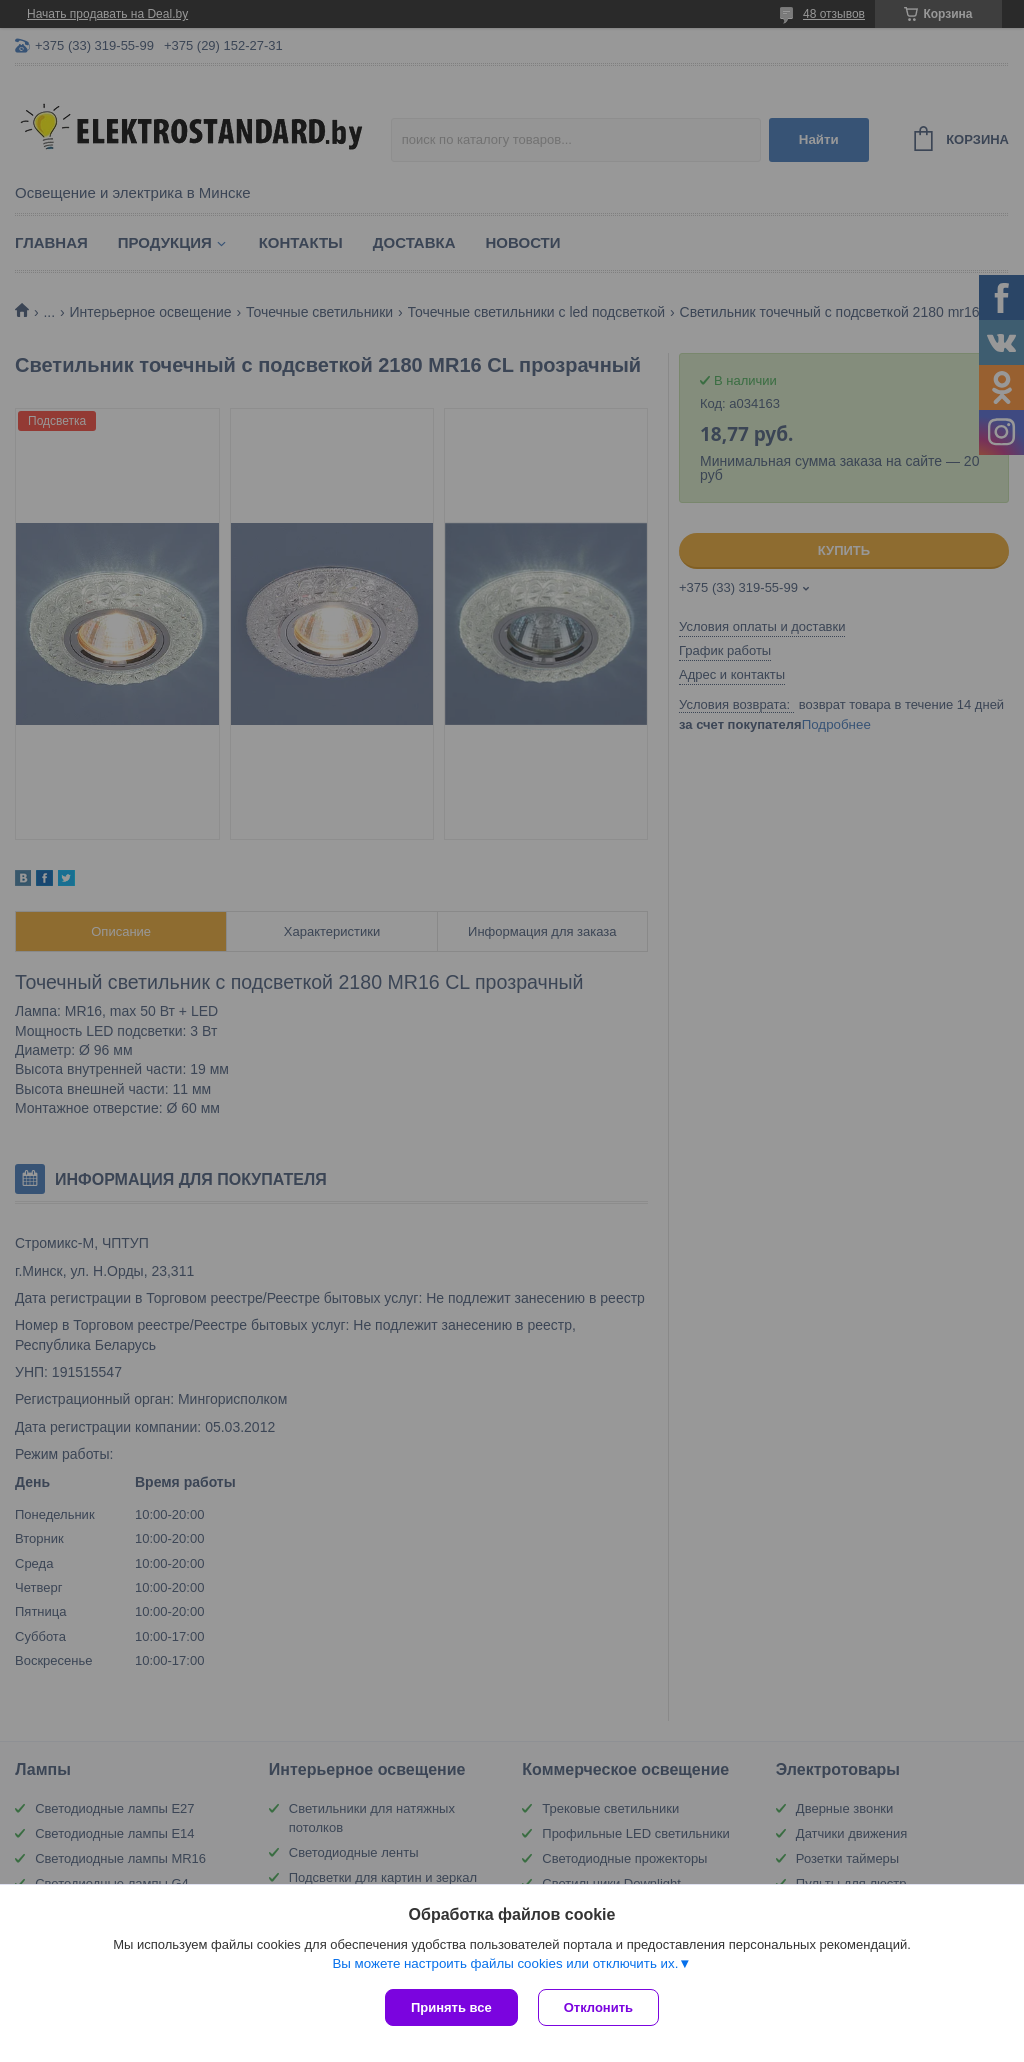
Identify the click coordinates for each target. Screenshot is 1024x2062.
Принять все (451, 2007)
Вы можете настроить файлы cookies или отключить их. (505, 1963)
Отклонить (598, 2007)
